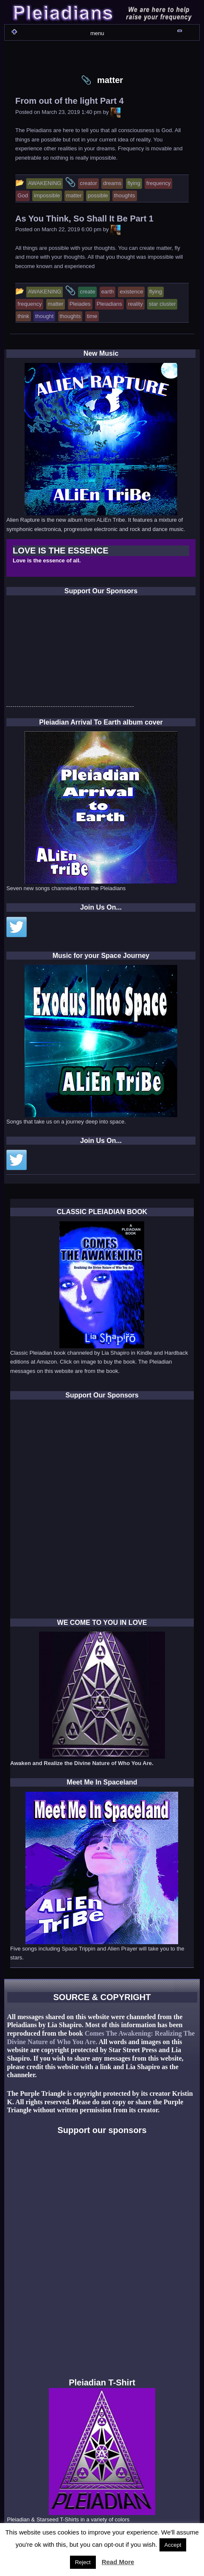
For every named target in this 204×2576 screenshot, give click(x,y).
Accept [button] (173, 2545)
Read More (118, 2561)
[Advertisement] (70, 653)
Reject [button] (83, 2562)
